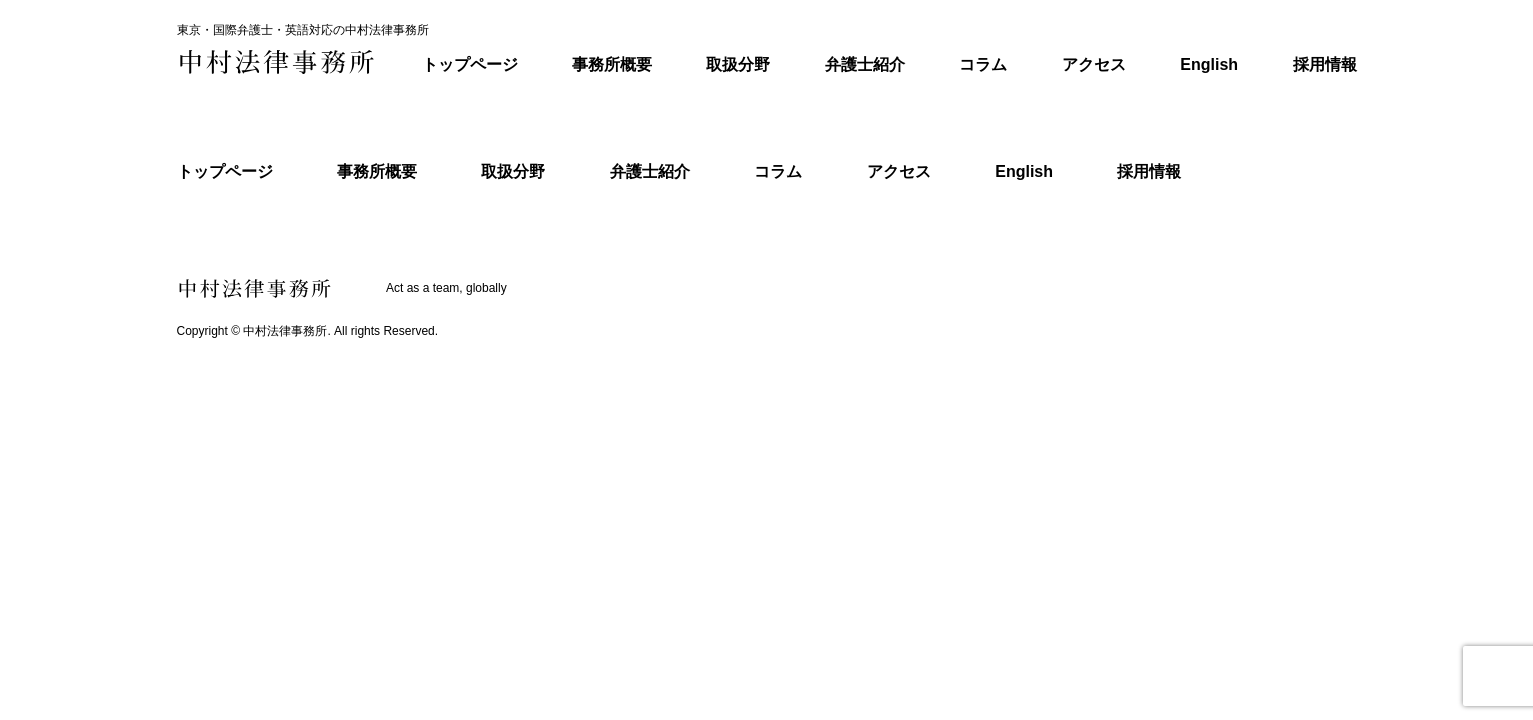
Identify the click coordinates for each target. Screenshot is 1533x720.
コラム (983, 64)
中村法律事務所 (285, 331)
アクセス (1094, 64)
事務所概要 (612, 64)
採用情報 (1325, 64)
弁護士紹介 (865, 64)
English (1209, 64)
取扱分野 (738, 64)
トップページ (470, 64)
